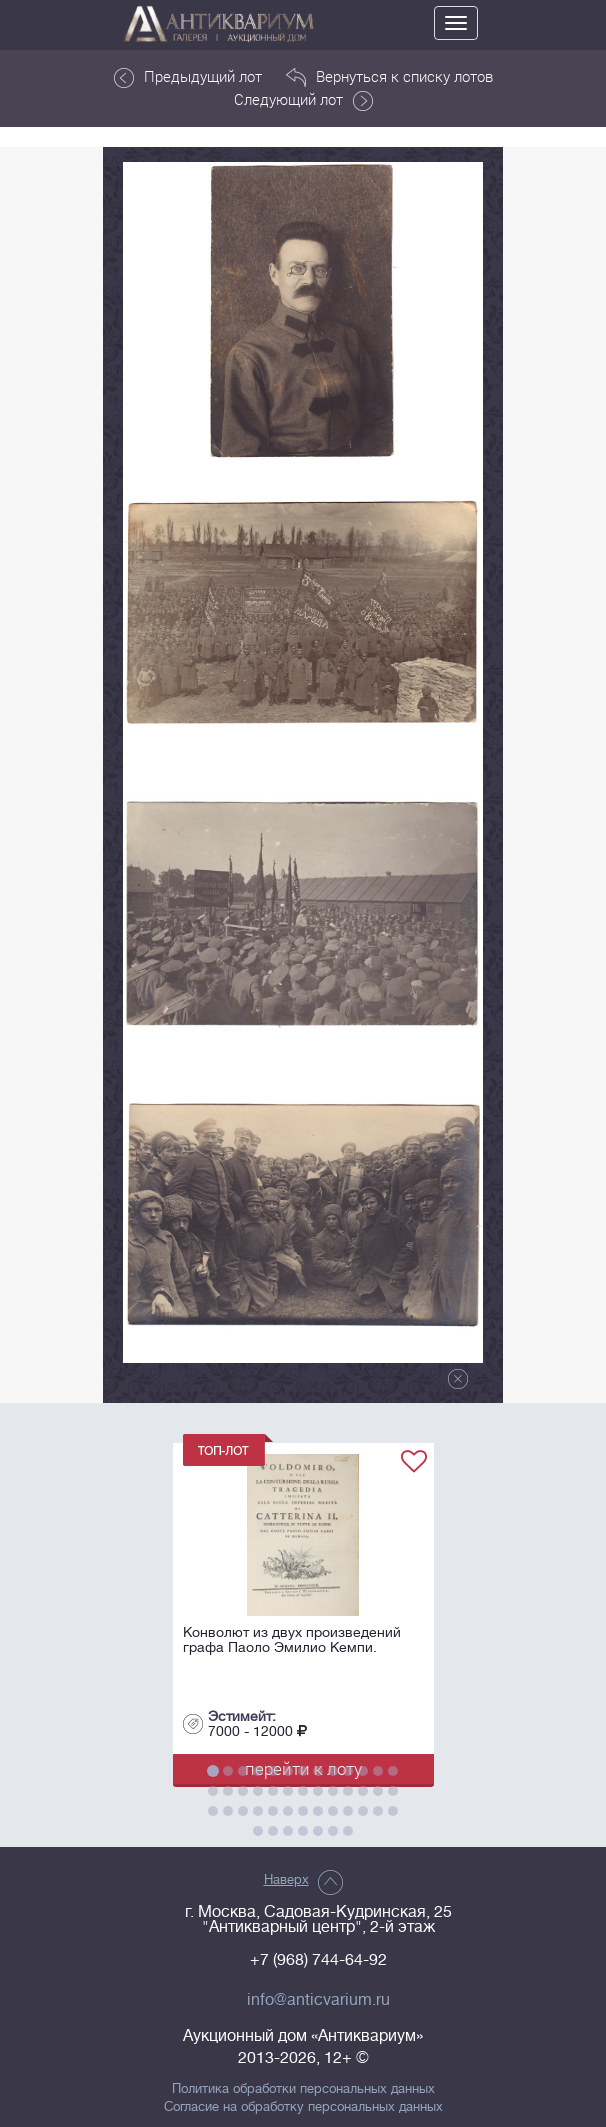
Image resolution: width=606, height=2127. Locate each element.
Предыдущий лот (188, 77)
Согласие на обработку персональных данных (303, 2107)
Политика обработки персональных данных (303, 2089)
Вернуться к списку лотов (389, 77)
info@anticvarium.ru (318, 2000)
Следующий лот (303, 100)
